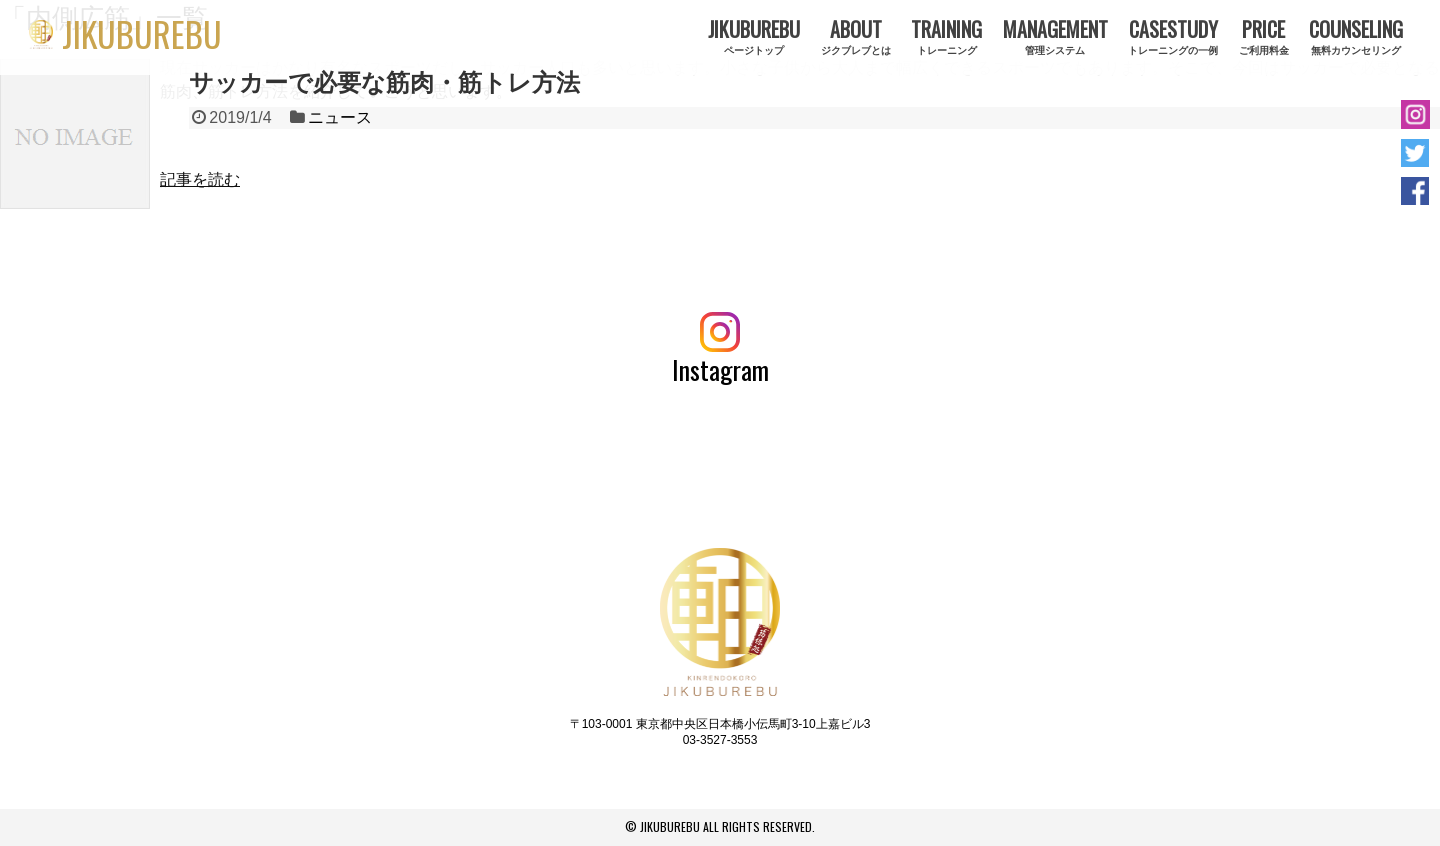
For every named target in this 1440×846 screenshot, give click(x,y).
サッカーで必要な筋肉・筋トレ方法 (384, 82)
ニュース (340, 117)
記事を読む (200, 179)
